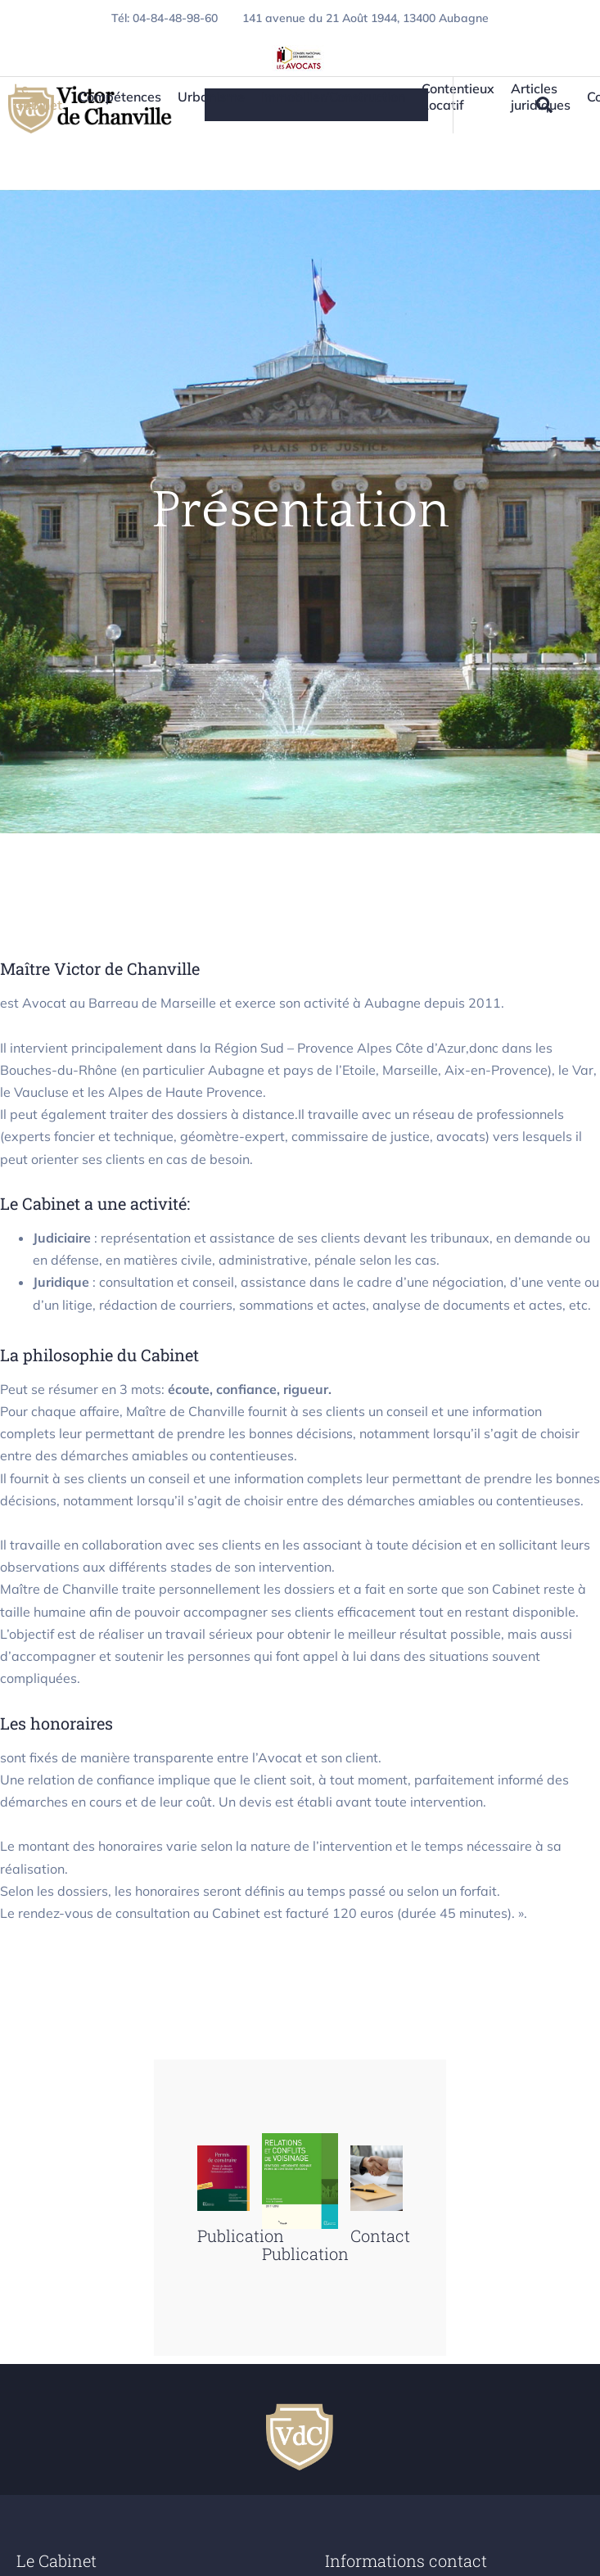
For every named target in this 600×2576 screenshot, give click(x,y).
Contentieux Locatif (458, 100)
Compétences (120, 96)
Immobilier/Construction (333, 96)
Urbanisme (211, 96)
